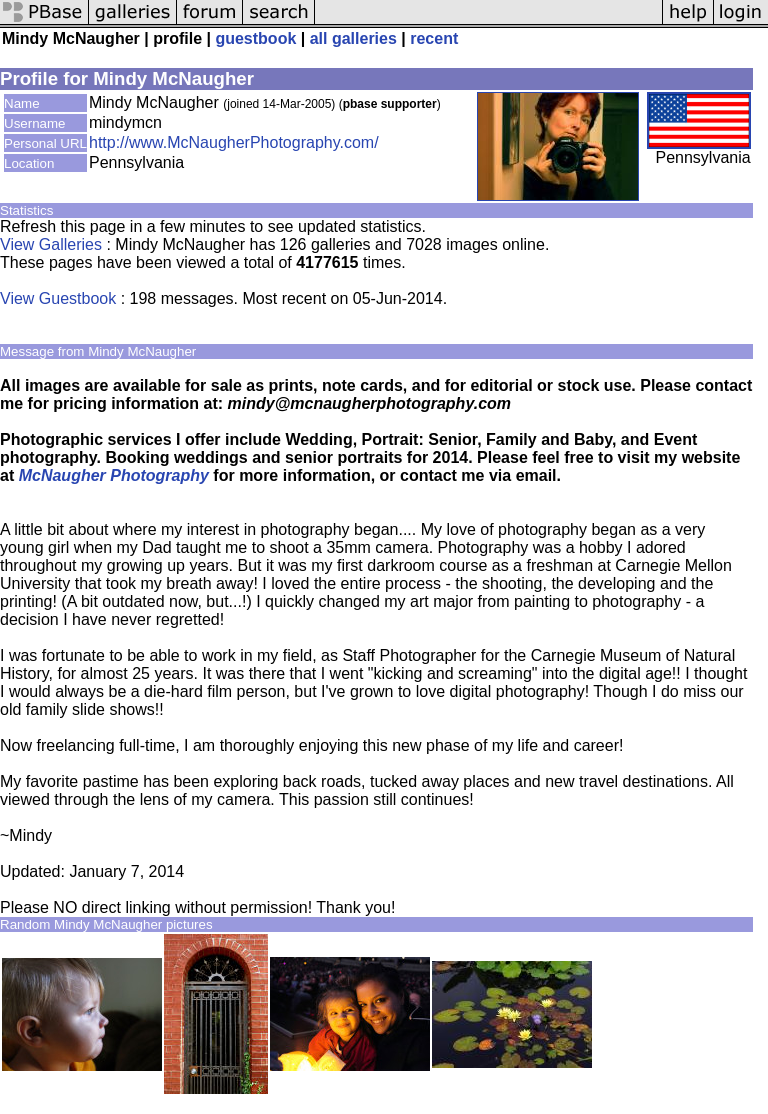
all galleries (353, 38)
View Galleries (51, 244)
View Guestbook (58, 298)
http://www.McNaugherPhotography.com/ (234, 142)
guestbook (255, 38)
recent (434, 38)
